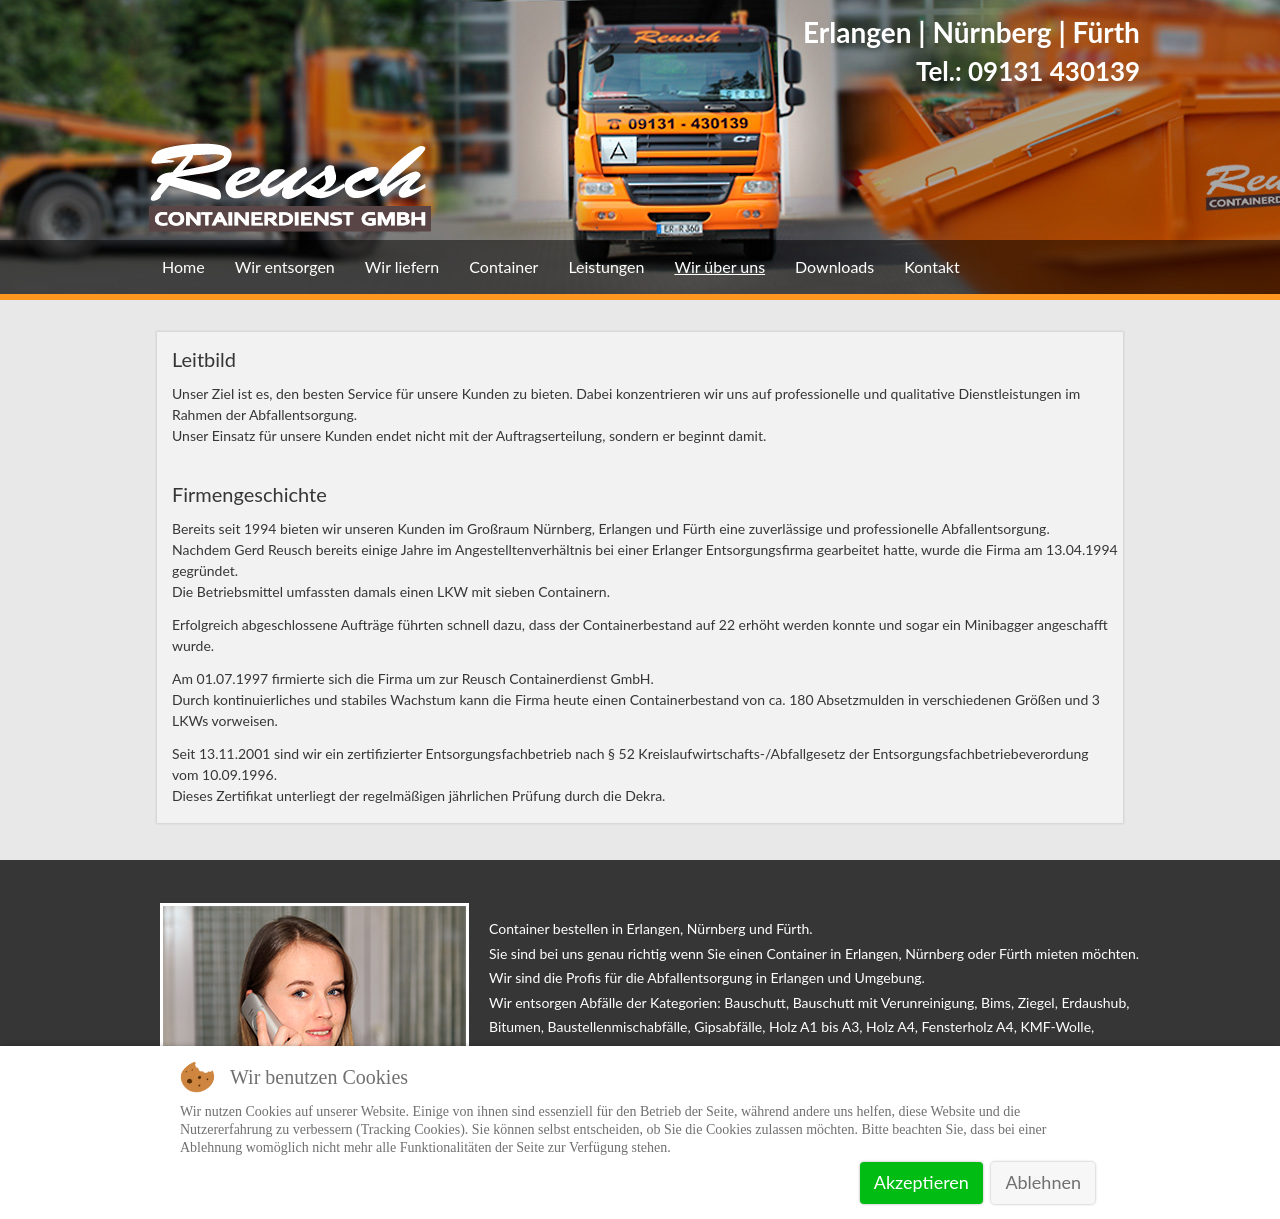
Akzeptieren (921, 1182)
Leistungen (606, 266)
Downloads (834, 266)
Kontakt (931, 266)
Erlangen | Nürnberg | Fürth (971, 32)
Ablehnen (1043, 1182)
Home (183, 266)
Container (503, 266)
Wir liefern (402, 266)
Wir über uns (719, 266)
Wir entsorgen (285, 266)
